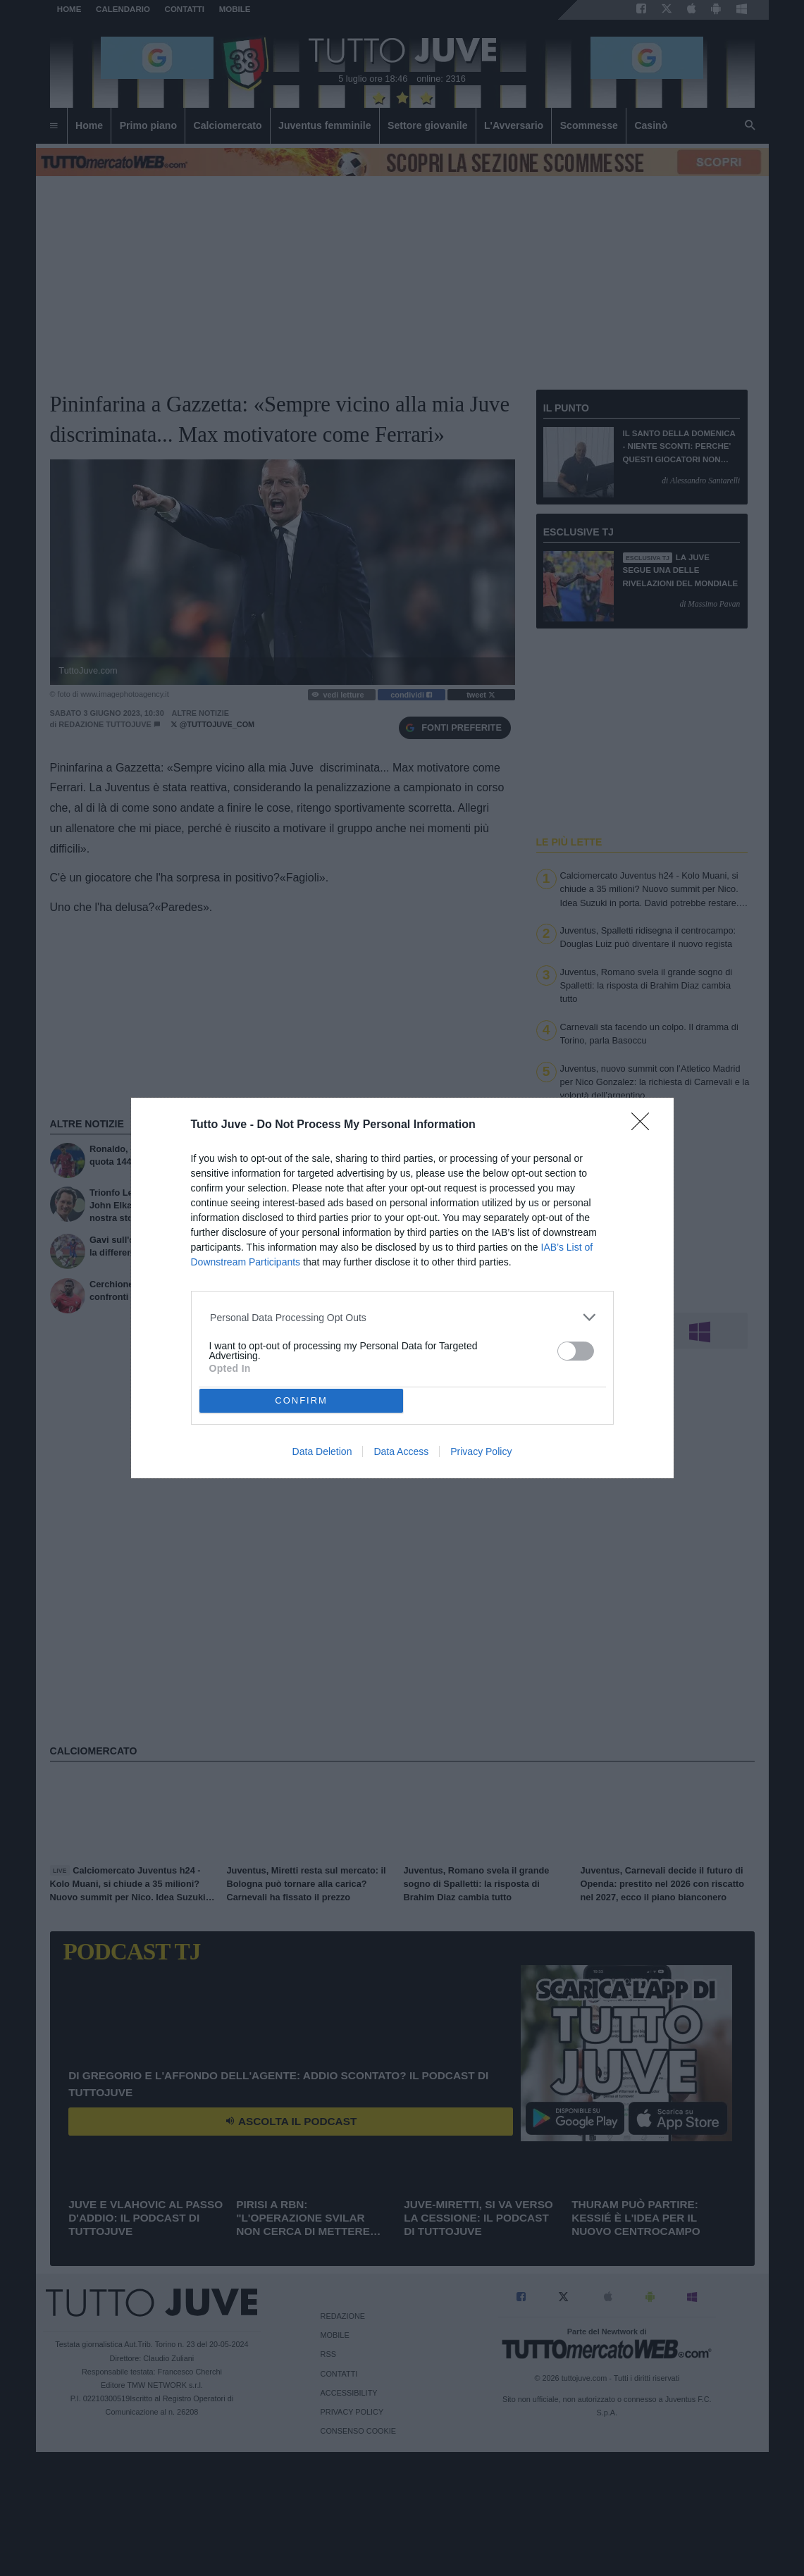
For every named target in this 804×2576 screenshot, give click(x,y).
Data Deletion (322, 1451)
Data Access (400, 1451)
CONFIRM (301, 1399)
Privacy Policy (481, 1451)
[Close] (644, 1126)
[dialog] (402, 1288)
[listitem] (402, 1317)
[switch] (575, 1351)
